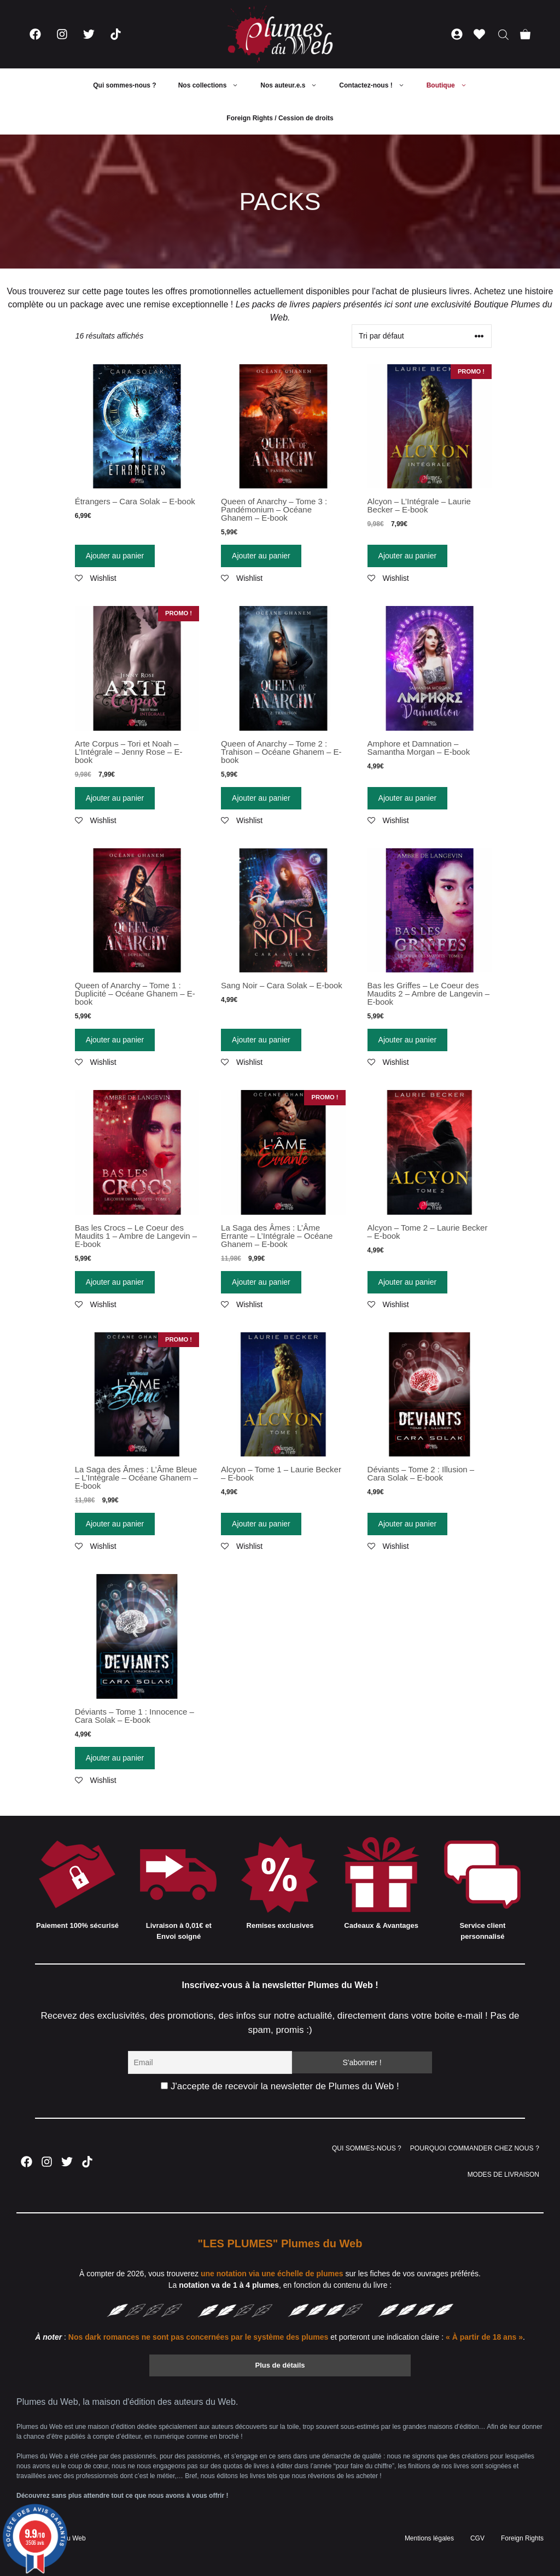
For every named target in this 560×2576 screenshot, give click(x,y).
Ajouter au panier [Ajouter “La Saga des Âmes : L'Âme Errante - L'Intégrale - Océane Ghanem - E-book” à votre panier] (261, 1282)
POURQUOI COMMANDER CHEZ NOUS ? (474, 2148)
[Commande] (422, 336)
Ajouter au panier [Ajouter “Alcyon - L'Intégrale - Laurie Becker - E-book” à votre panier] (407, 555)
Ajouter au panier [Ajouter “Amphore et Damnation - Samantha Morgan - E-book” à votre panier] (407, 798)
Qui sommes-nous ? (124, 85)
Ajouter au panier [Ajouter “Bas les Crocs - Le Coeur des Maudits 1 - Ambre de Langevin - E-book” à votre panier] (115, 1282)
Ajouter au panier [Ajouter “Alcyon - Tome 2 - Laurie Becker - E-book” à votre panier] (407, 1282)
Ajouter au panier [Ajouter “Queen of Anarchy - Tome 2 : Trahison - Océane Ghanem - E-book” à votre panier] (261, 798)
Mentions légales (429, 2538)
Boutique (452, 85)
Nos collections (214, 85)
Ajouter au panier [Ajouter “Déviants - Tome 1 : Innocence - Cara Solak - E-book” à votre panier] (115, 1757)
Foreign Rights (522, 2538)
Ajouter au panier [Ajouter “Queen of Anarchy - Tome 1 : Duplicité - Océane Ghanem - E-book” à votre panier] (115, 1039)
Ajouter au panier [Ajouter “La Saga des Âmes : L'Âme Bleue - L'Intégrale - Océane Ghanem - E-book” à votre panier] (115, 1523)
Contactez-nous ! (377, 85)
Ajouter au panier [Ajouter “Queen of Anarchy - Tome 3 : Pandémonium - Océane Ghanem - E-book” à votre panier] (261, 555)
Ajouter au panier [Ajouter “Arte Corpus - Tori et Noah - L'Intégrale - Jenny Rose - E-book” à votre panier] (115, 798)
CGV (477, 2538)
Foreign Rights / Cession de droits (279, 118)
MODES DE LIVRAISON (503, 2174)
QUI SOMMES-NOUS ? (366, 2148)
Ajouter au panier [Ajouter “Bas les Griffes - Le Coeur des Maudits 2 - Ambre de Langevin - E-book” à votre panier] (407, 1039)
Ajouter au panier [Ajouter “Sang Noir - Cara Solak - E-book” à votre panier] (261, 1039)
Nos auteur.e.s (294, 85)
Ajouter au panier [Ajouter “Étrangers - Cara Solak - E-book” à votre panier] (115, 555)
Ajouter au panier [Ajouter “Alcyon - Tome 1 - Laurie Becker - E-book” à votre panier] (261, 1523)
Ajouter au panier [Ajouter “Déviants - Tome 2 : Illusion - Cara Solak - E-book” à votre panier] (407, 1523)
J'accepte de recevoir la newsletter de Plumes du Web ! (280, 2086)
